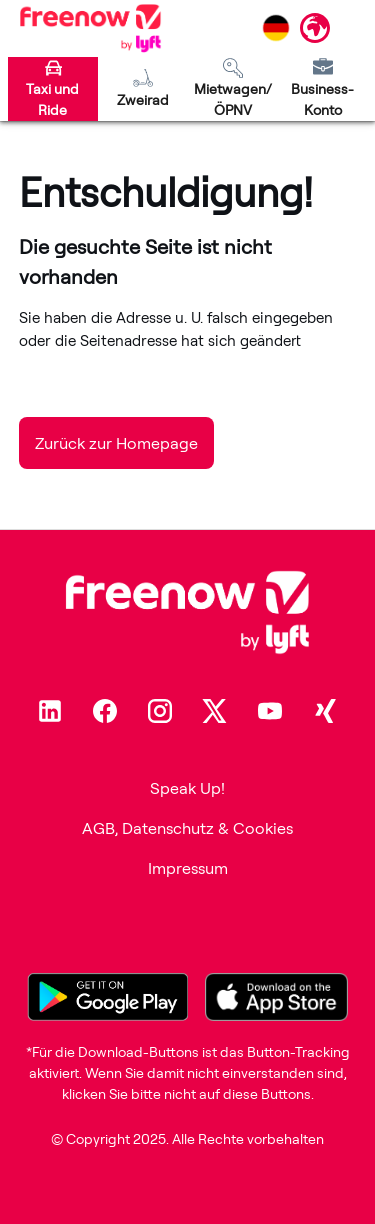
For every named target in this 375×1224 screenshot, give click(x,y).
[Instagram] (160, 711)
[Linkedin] (50, 711)
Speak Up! (187, 788)
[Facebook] (105, 711)
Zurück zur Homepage (116, 443)
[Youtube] (270, 711)
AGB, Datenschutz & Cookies (187, 828)
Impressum (188, 868)
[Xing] (325, 711)
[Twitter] (215, 711)
